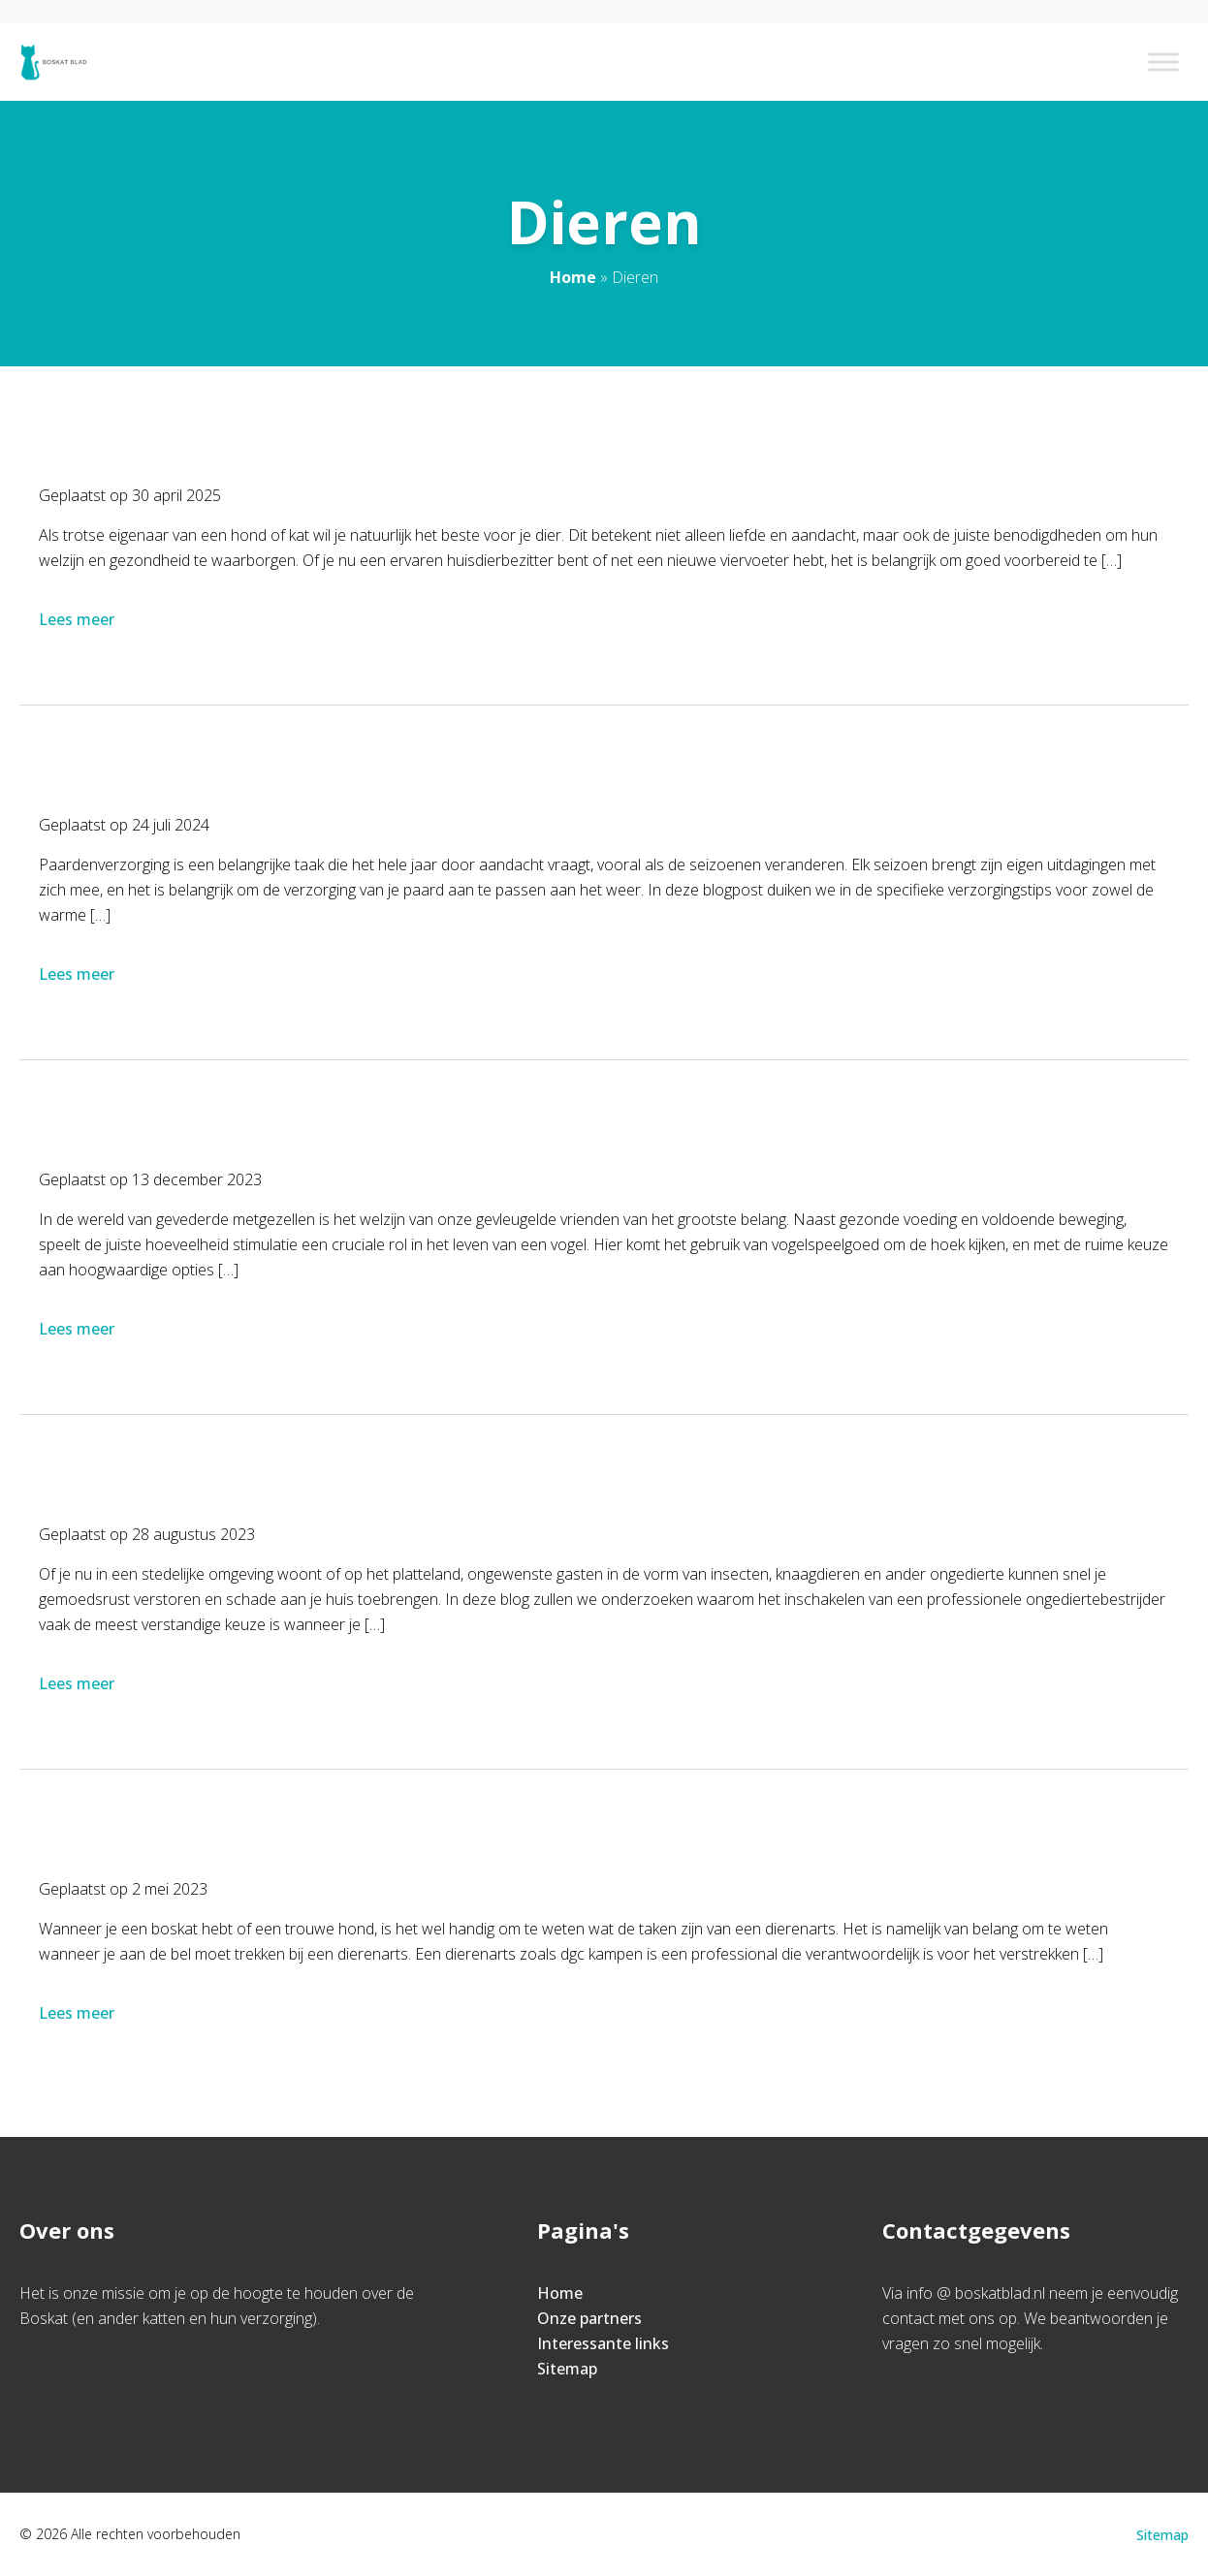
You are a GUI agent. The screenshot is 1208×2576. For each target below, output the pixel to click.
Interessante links (603, 2343)
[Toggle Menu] (1163, 61)
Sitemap (567, 2368)
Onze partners (589, 2318)
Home (573, 277)
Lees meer (78, 619)
